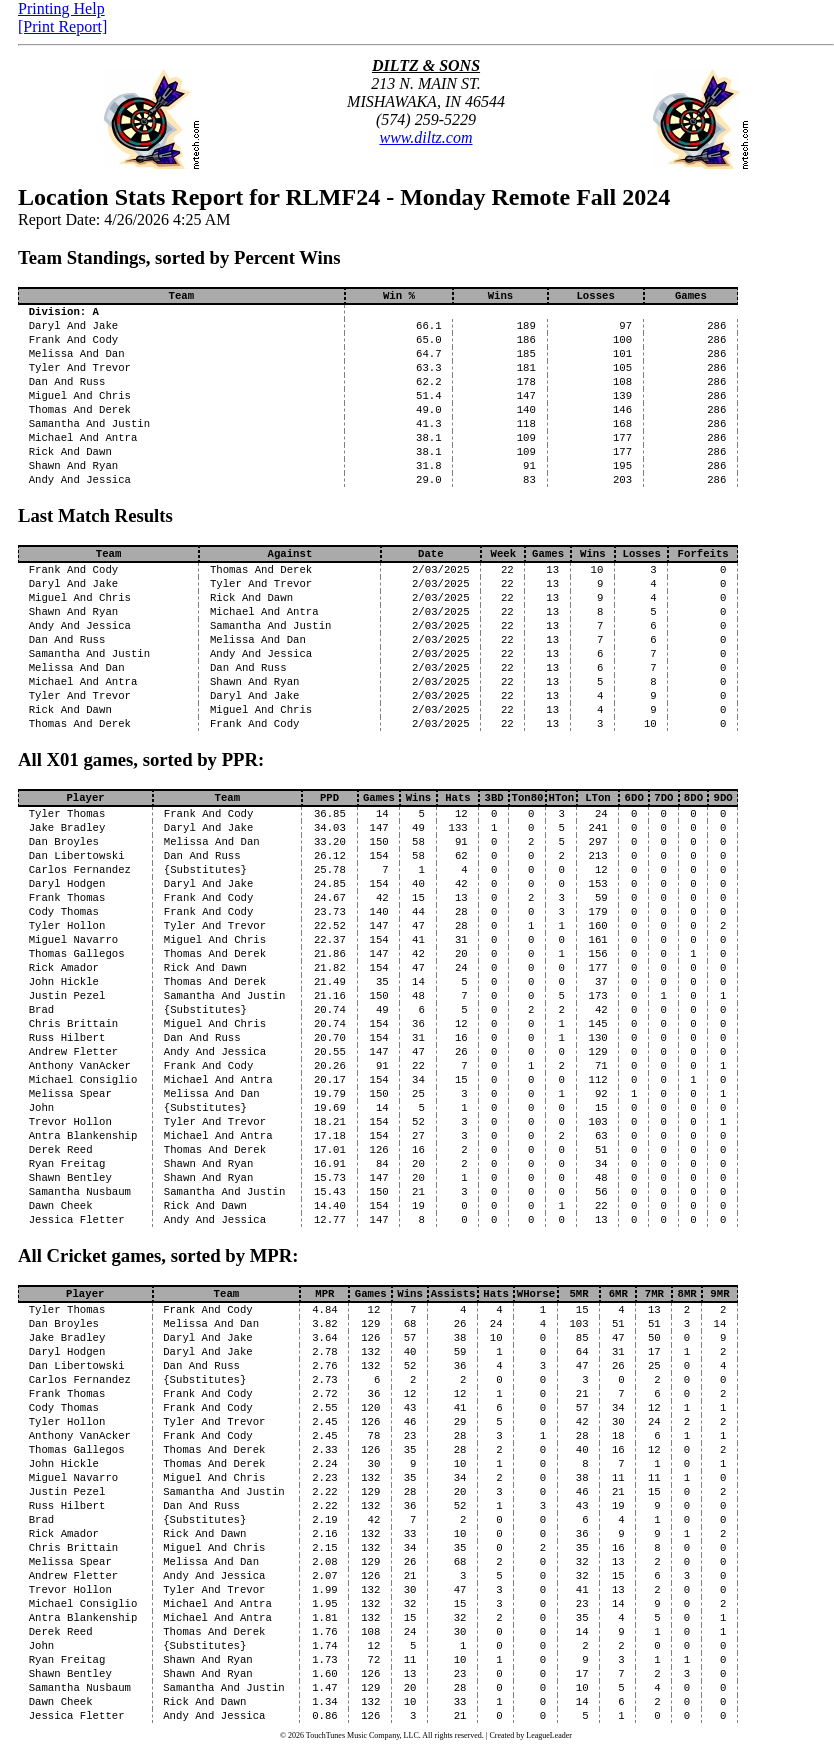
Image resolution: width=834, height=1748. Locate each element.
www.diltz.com (425, 137)
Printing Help (61, 8)
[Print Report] (62, 26)
